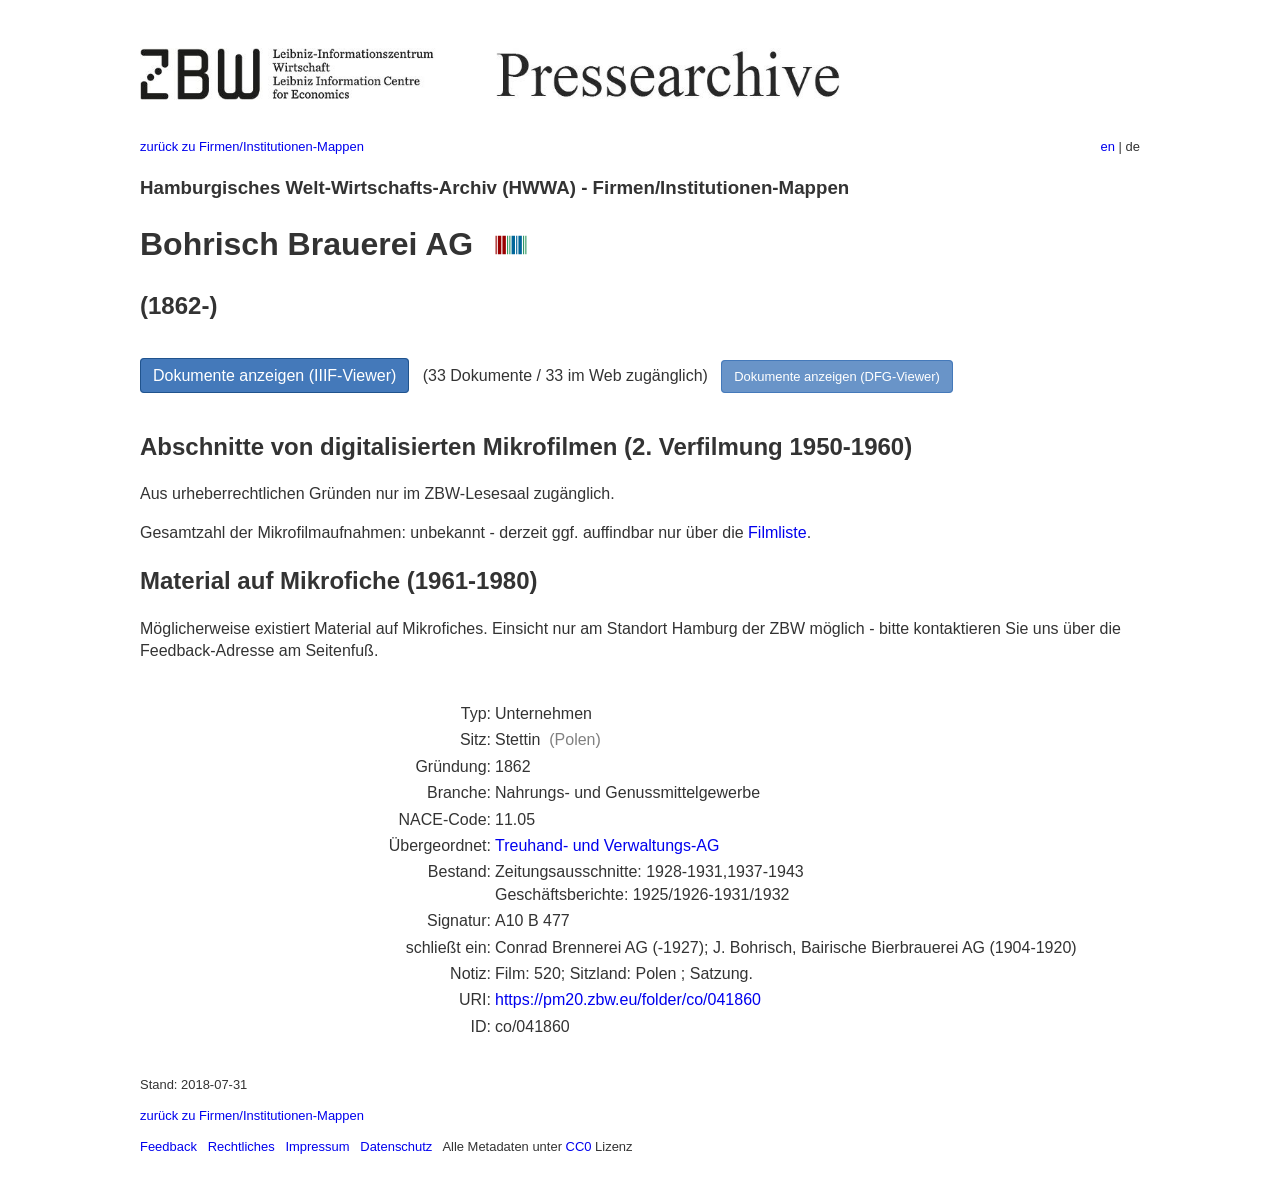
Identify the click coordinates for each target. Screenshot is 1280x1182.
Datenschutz (396, 1146)
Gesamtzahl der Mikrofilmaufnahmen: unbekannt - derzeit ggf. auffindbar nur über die (444, 532)
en (1108, 146)
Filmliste (777, 532)
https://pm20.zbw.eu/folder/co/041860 (628, 999)
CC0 (579, 1146)
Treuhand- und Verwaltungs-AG (607, 845)
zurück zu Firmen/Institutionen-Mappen (252, 146)
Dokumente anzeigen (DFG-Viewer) (837, 376)
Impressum (317, 1146)
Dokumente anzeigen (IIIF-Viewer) (274, 375)
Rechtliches (241, 1146)
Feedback (168, 1146)
